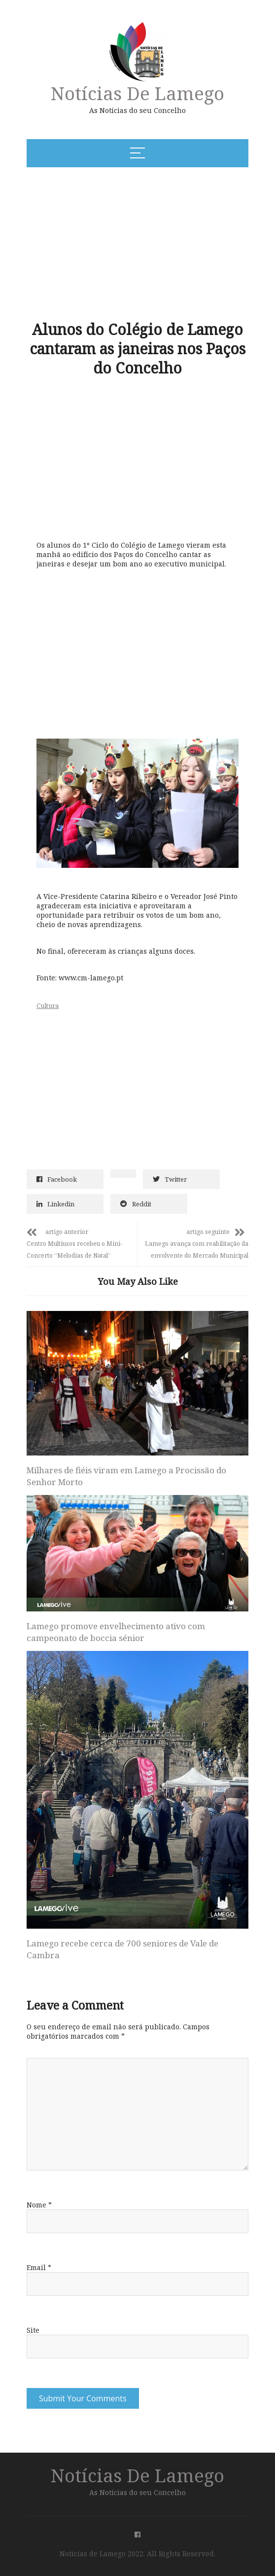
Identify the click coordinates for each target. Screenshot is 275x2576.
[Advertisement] (106, 242)
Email (39, 2267)
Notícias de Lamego (137, 93)
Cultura (47, 1005)
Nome (39, 2204)
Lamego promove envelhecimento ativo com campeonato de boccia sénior (116, 1631)
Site (33, 2330)
